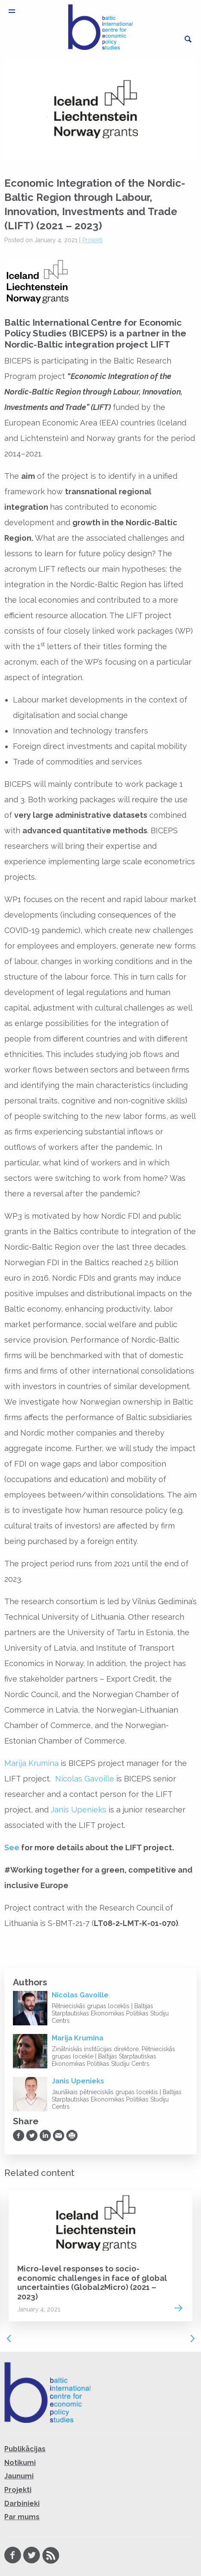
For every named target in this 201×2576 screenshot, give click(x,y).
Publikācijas (25, 2449)
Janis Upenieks (78, 1809)
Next (192, 2338)
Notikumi (20, 2463)
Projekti (92, 240)
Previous (8, 2338)
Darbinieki (22, 2503)
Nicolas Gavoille (84, 1778)
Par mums (22, 2517)
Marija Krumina (31, 1763)
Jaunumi (19, 2476)
